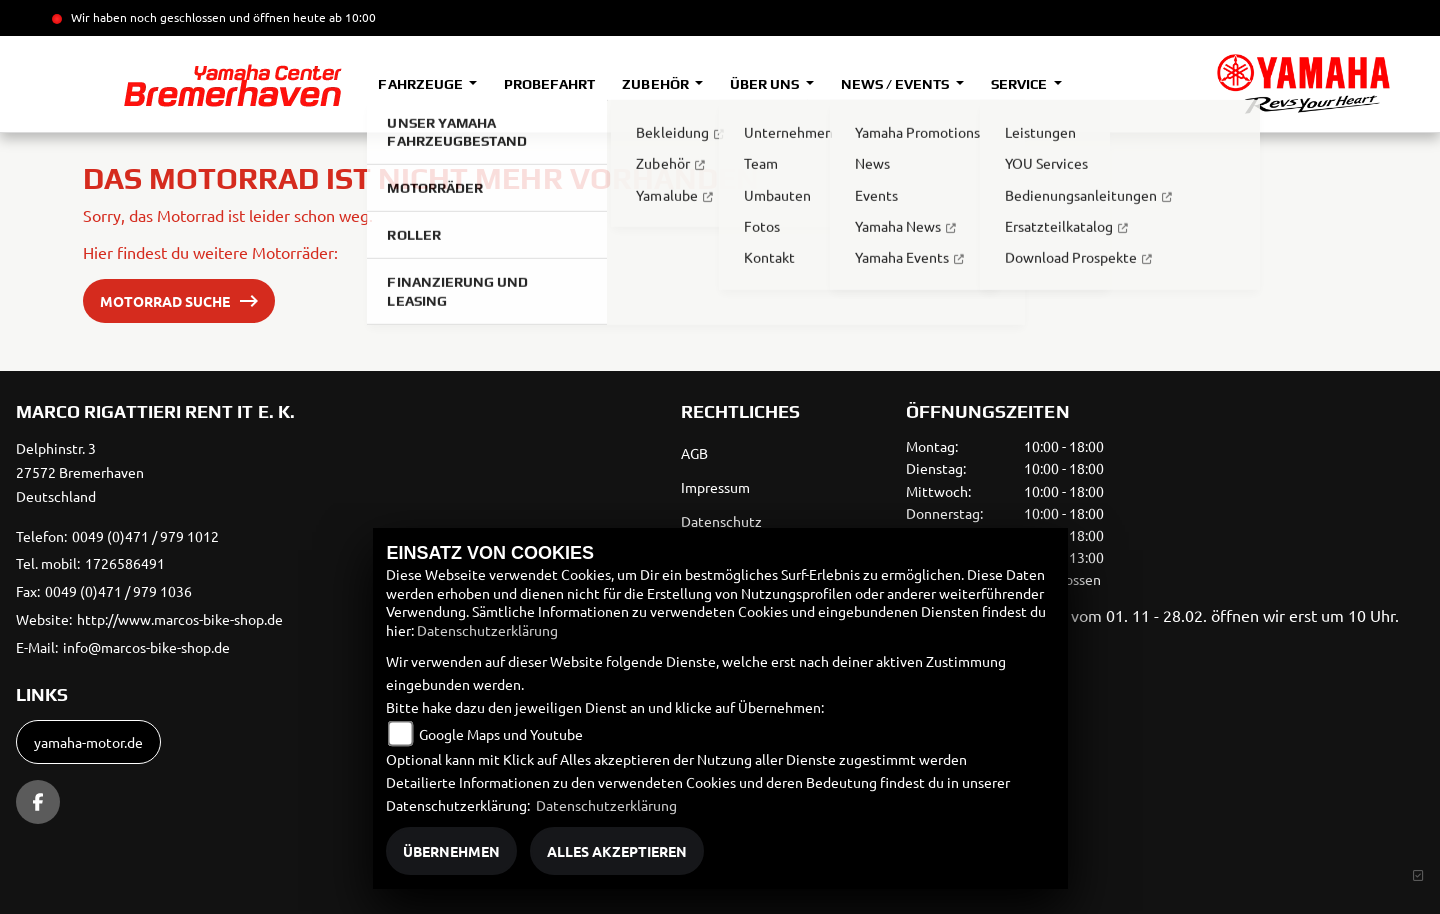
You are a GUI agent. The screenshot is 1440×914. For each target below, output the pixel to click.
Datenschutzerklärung (487, 630)
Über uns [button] (766, 84)
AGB (694, 453)
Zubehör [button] (656, 84)
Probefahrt (549, 84)
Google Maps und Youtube (501, 734)
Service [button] (1020, 84)
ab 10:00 (351, 17)
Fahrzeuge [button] (421, 84)
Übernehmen (451, 851)
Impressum (715, 487)
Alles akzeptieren (617, 851)
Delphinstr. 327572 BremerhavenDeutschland (80, 472)
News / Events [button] (896, 84)
